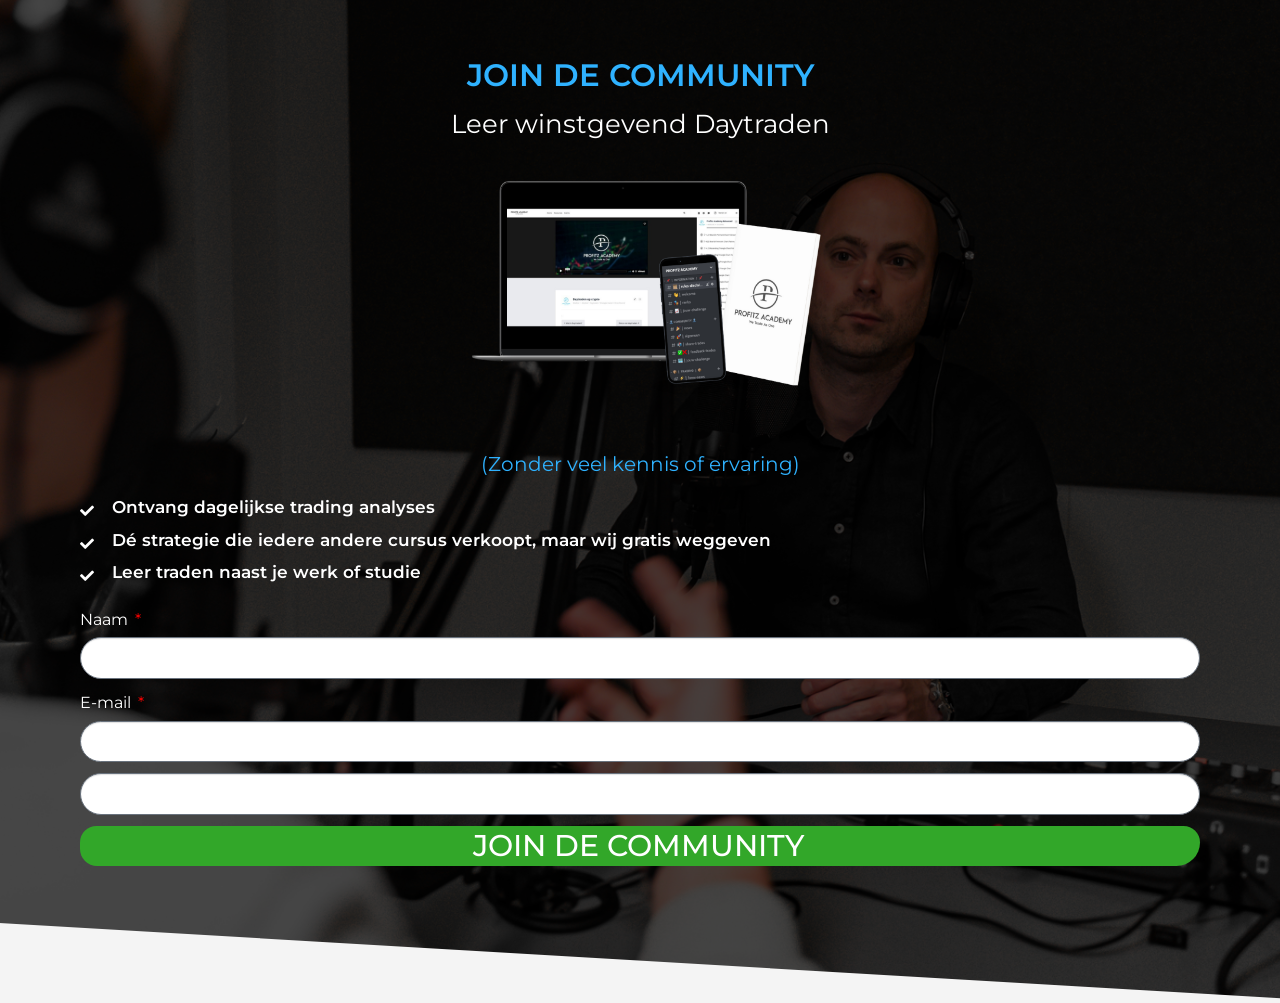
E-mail (107, 702)
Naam (106, 619)
